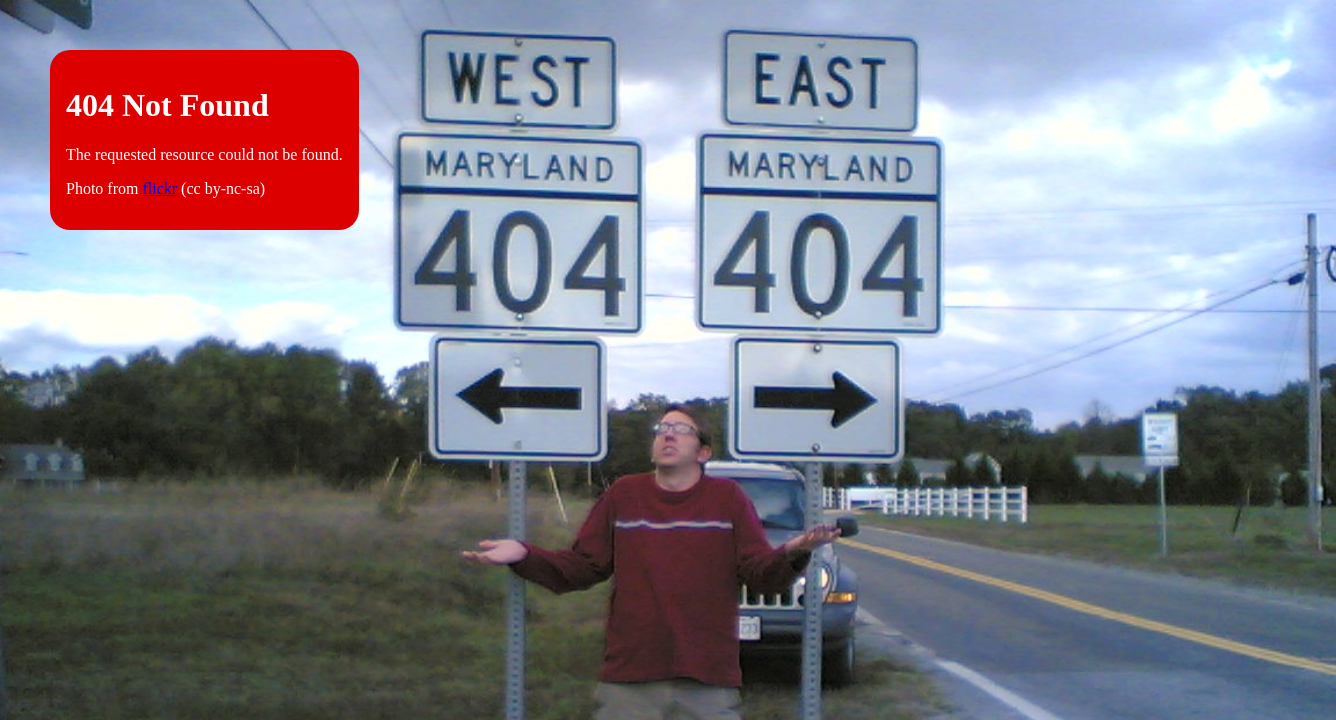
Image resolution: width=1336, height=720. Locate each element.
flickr (159, 188)
